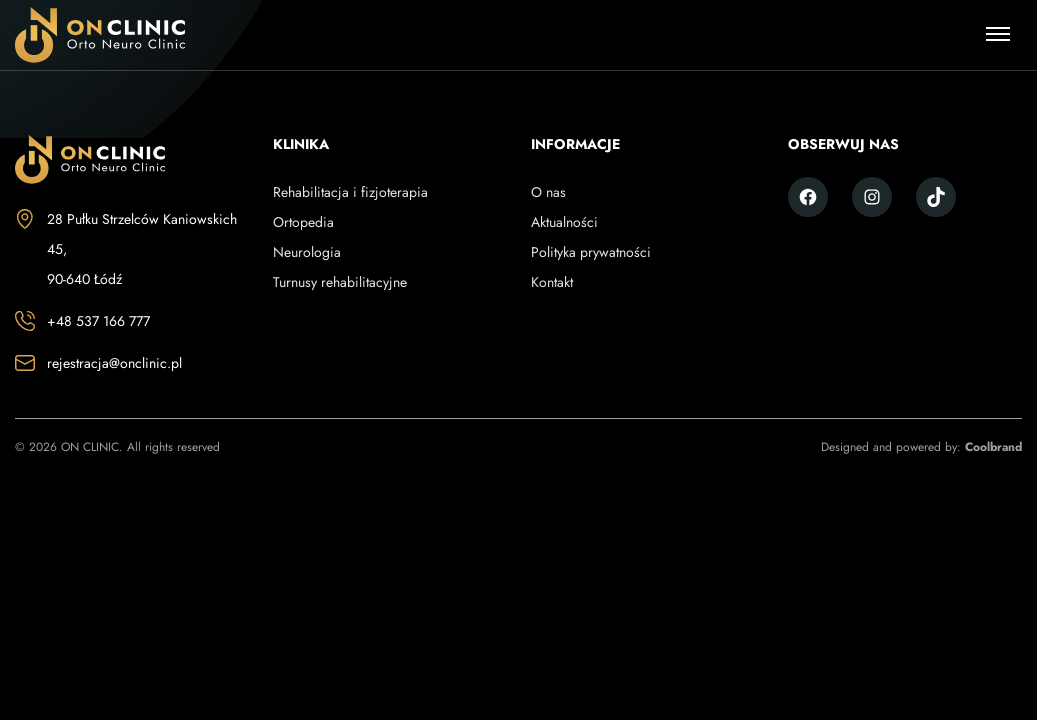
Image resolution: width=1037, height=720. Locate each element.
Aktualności (564, 222)
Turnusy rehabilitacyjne (340, 282)
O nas (548, 192)
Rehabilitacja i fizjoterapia (350, 192)
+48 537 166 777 (98, 321)
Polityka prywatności (591, 252)
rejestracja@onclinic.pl (114, 363)
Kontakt (552, 282)
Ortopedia (303, 222)
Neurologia (307, 252)
